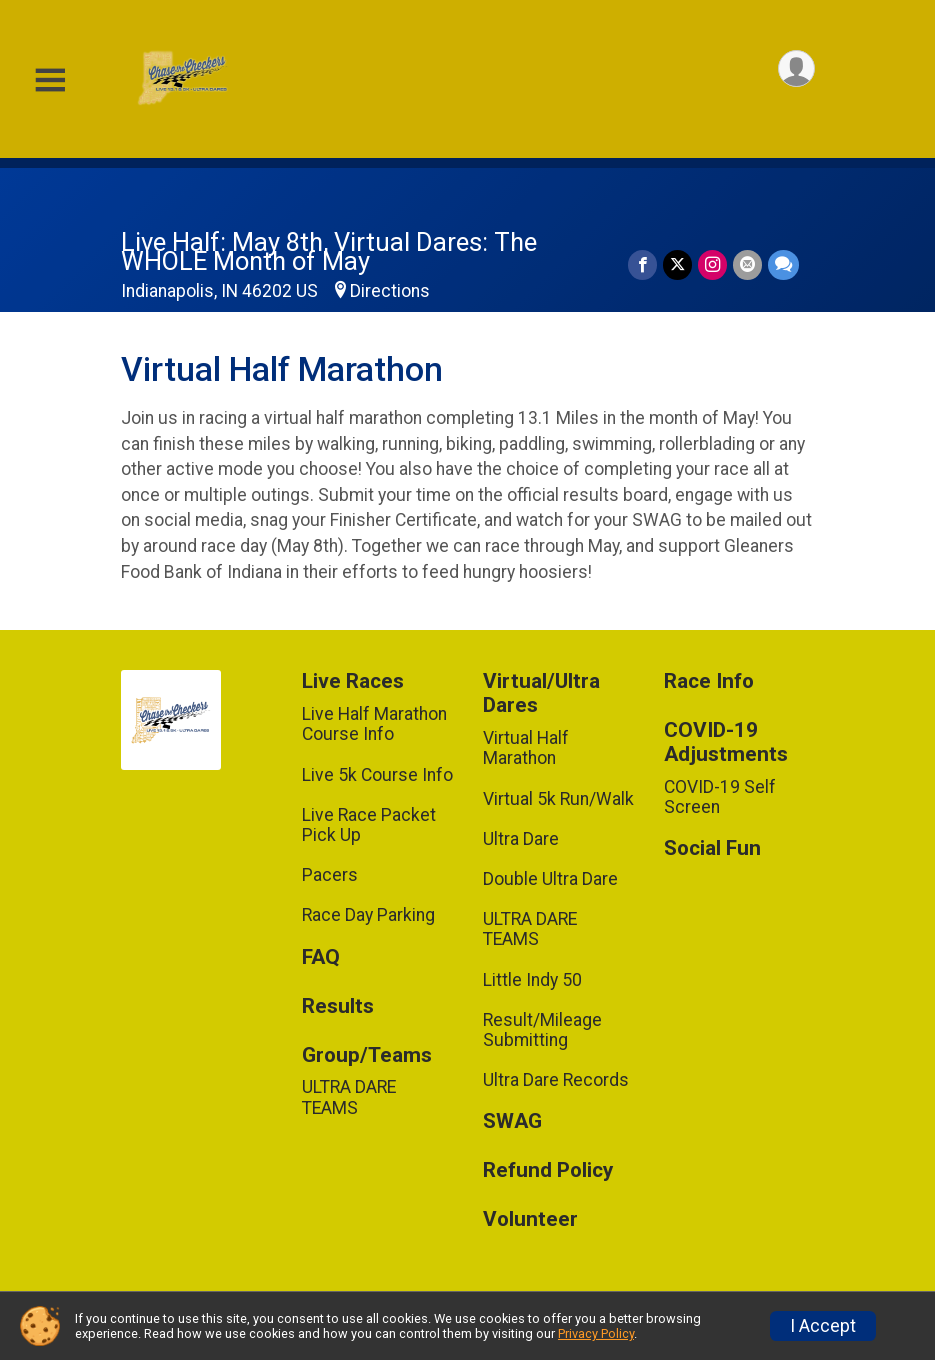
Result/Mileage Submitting (542, 1030)
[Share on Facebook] (642, 264)
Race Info (709, 681)
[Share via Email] (747, 264)
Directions (390, 291)
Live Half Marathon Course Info (374, 724)
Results (338, 1006)
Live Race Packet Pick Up (369, 825)
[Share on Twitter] (677, 264)
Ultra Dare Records (556, 1080)
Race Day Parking (368, 915)
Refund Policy (548, 1170)
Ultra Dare (521, 839)
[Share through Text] (783, 264)
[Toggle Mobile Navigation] (50, 80)
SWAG (512, 1121)
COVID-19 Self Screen (720, 797)
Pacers (330, 875)
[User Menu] (796, 68)
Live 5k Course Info (377, 775)
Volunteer (530, 1219)
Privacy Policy (596, 1333)
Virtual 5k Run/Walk (558, 799)
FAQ (321, 957)
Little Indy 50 (532, 980)
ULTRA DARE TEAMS (349, 1097)
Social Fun (712, 848)
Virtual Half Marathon (526, 748)
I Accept (823, 1326)
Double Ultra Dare (550, 879)
